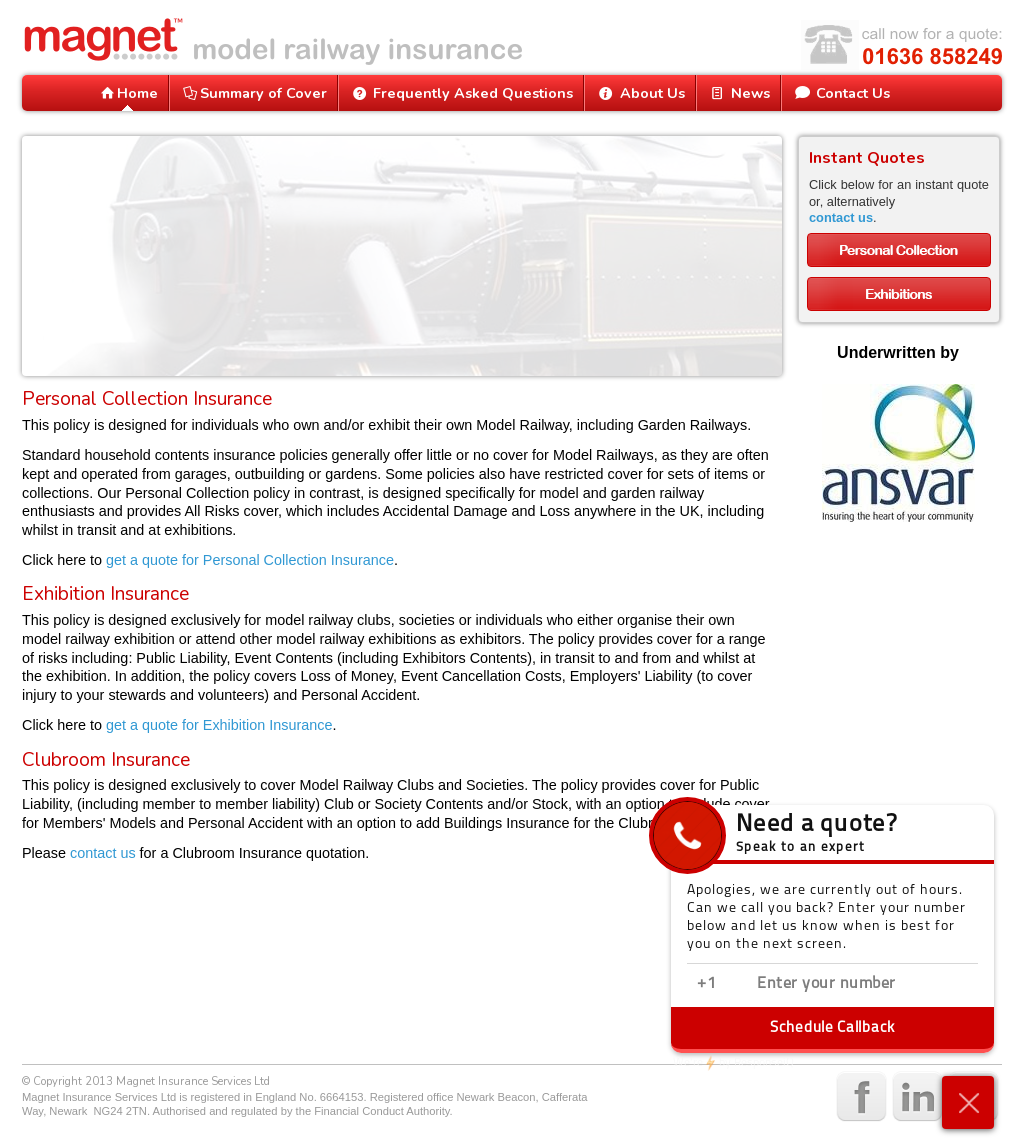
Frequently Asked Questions (461, 93)
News (738, 93)
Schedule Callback (832, 1028)
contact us (103, 853)
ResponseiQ (733, 1063)
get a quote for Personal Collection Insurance (250, 560)
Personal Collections (899, 250)
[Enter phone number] (857, 984)
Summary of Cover (253, 93)
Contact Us (841, 93)
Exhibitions (899, 294)
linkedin (915, 1097)
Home (127, 93)
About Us (639, 93)
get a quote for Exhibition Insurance (219, 725)
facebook (859, 1097)
